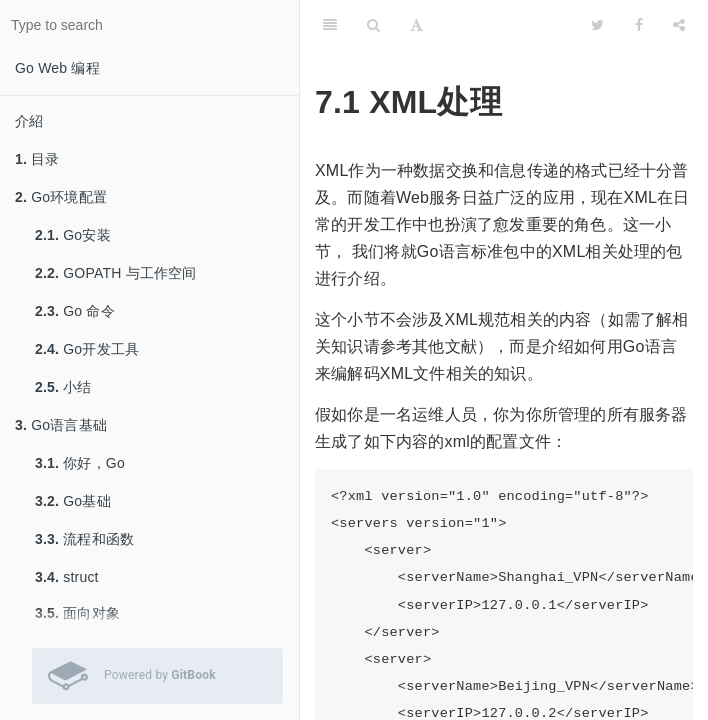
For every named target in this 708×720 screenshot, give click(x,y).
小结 (63, 387)
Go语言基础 (61, 425)
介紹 (29, 121)
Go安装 (73, 235)
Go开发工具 (87, 349)
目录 (37, 159)
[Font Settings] (416, 25)
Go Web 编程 (57, 68)
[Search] (373, 25)
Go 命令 (75, 311)
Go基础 (73, 501)
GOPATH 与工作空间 (116, 273)
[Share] (679, 25)
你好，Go (80, 463)
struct (67, 577)
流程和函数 (84, 539)
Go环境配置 (61, 197)
